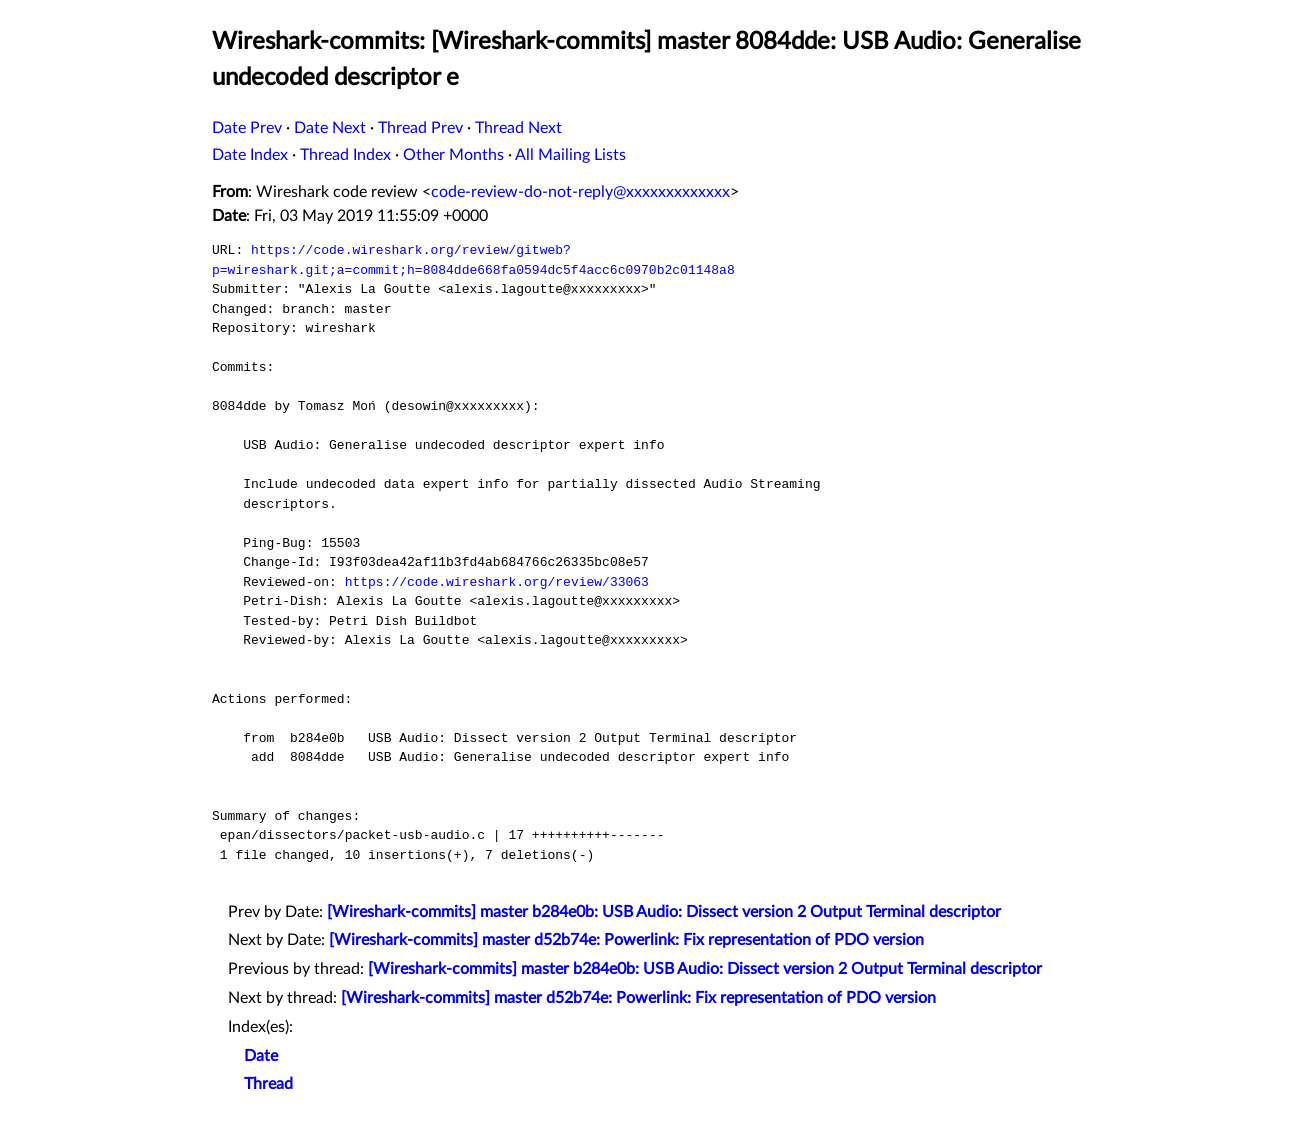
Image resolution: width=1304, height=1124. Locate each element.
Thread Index (345, 155)
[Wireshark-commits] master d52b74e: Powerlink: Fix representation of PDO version (626, 940)
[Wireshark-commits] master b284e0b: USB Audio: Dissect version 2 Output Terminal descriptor (664, 912)
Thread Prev (420, 128)
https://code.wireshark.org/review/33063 (497, 582)
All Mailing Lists (570, 155)
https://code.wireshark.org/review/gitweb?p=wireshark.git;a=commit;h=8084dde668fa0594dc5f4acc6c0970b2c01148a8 (473, 260)
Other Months (453, 155)
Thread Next (518, 128)
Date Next (330, 128)
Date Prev (247, 128)
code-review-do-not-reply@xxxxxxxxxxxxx (580, 192)
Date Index (250, 155)
